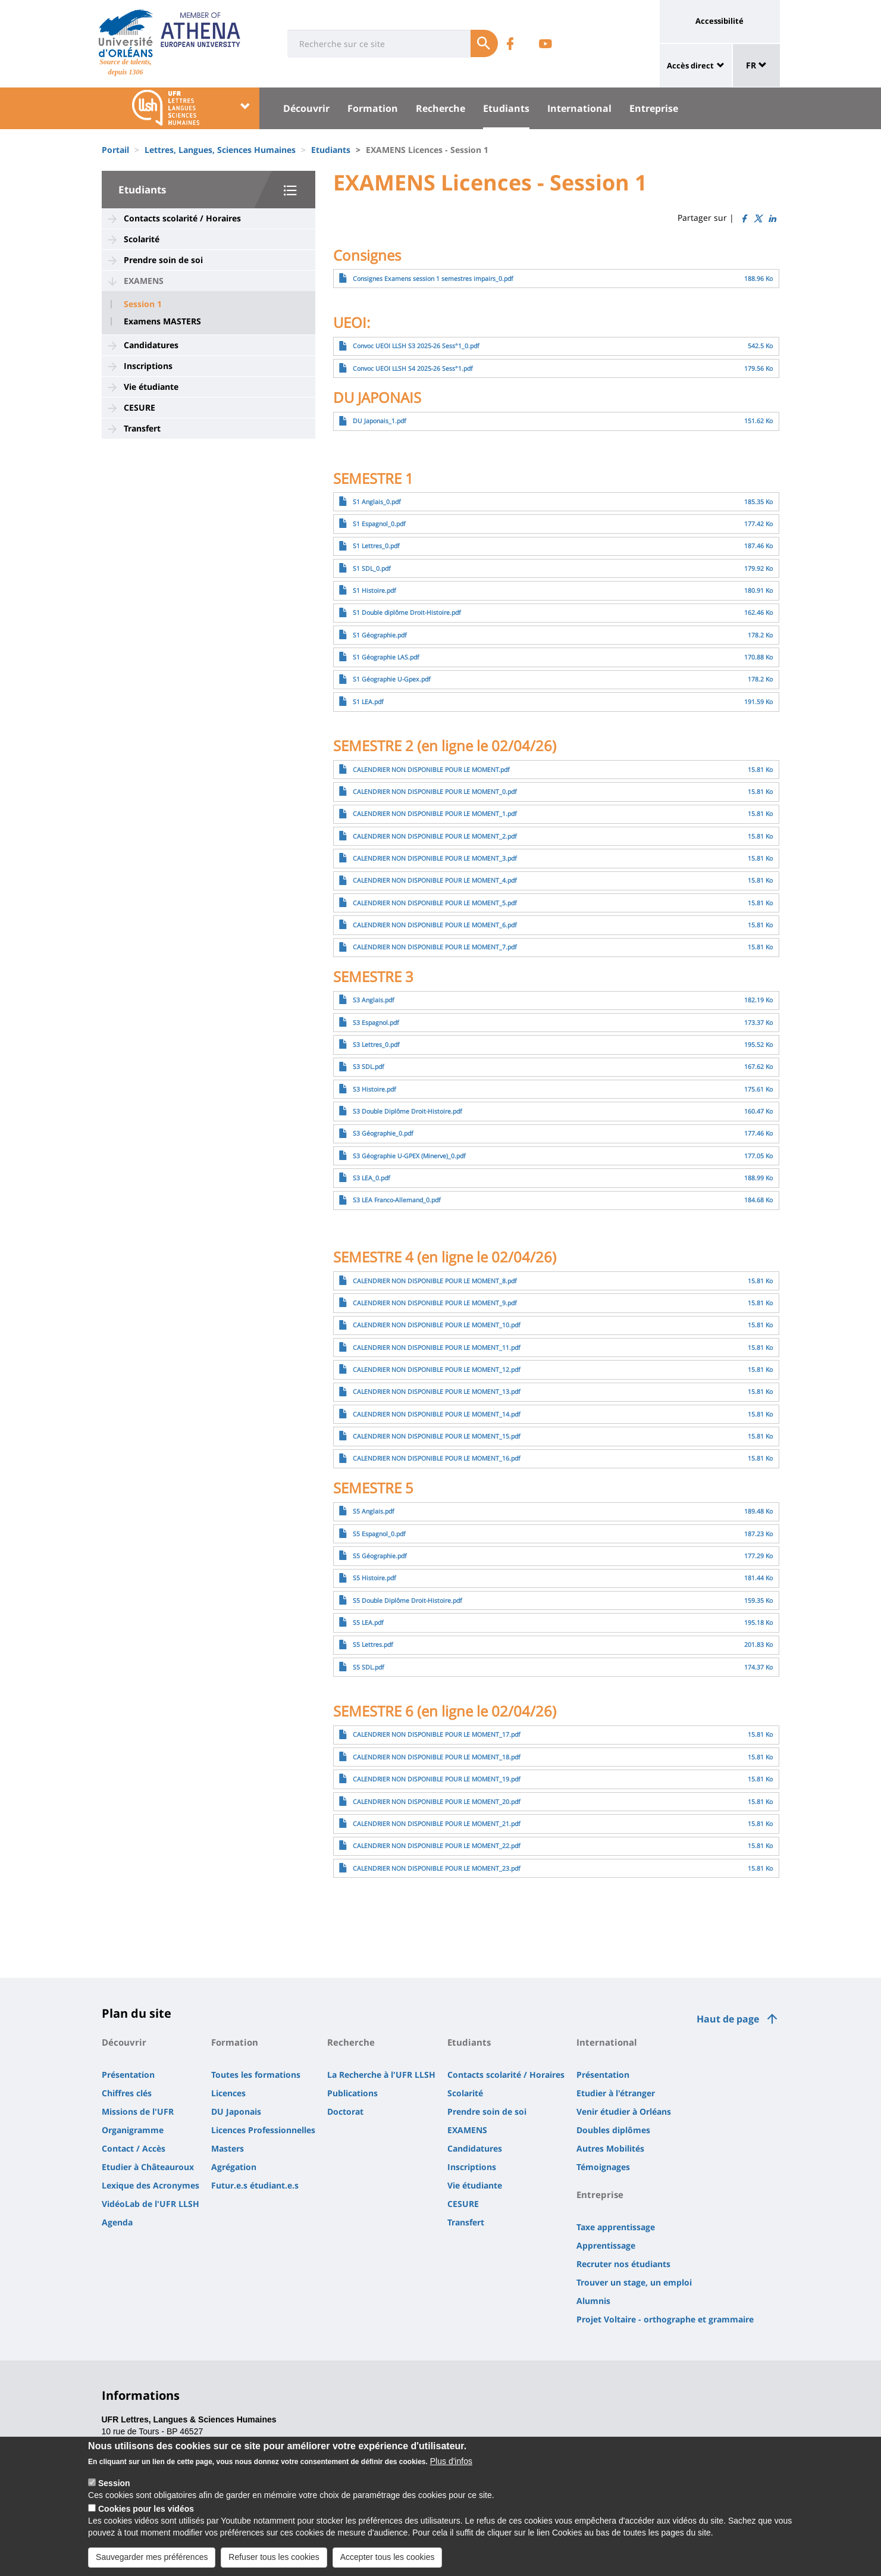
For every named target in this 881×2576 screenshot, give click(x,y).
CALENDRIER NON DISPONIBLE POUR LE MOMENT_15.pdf (437, 1436)
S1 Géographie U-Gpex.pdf (392, 679)
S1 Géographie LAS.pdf (386, 657)
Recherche (440, 108)
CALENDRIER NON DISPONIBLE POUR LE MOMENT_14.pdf (437, 1414)
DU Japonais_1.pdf (379, 421)
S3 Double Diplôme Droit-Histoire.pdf (407, 1111)
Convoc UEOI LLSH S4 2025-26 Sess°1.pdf (413, 368)
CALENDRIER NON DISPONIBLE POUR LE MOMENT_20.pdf (437, 1801)
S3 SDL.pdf (368, 1066)
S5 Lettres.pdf (373, 1644)
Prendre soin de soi (163, 259)
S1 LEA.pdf (368, 702)
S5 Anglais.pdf (373, 1511)
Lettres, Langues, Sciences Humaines (220, 149)
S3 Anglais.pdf (373, 1000)
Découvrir (306, 108)
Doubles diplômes (613, 2130)
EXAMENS (144, 280)
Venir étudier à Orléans (623, 2111)
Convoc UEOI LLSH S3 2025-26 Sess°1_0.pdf (416, 346)
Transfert (142, 428)
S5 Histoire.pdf (374, 1578)
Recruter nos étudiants (623, 2263)
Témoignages (603, 2166)
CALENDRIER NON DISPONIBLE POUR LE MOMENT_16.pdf (437, 1458)
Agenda (117, 2222)
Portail (115, 149)
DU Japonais (236, 2111)
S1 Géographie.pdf (380, 635)
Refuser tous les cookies (273, 2565)
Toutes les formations (255, 2074)
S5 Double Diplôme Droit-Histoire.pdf (407, 1600)
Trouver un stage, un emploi (634, 2282)
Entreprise (653, 108)
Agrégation (233, 2166)
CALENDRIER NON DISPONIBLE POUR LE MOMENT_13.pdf (437, 1391)
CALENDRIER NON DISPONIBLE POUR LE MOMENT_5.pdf (435, 903)
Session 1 (143, 304)
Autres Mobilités (610, 2148)
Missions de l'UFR (138, 2111)
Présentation (128, 2074)
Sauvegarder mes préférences (152, 2565)
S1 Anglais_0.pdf (377, 502)
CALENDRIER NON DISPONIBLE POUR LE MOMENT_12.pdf (437, 1369)
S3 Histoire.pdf (374, 1089)
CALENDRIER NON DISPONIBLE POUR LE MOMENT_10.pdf (437, 1325)
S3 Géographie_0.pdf (383, 1133)
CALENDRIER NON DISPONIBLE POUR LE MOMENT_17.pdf (437, 1734)
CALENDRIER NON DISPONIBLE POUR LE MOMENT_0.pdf (435, 791)
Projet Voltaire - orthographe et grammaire (665, 2319)
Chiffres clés (127, 2093)
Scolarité (141, 239)
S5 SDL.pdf (368, 1667)
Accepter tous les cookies (387, 2565)
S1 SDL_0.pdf (372, 568)
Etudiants (506, 108)
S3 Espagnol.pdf (376, 1022)
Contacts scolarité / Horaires (182, 218)
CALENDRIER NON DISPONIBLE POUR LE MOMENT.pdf (431, 769)
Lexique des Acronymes (150, 2185)
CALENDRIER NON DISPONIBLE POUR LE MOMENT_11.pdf (437, 1347)
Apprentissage (605, 2245)
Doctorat (345, 2111)
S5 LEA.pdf (368, 1622)
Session (114, 2491)
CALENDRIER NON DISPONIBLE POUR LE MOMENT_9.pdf (435, 1303)
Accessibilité (719, 20)
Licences (228, 2093)
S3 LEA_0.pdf (371, 1178)
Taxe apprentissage (615, 2227)
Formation (372, 108)
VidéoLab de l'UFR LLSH (150, 2203)
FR (756, 65)
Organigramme (133, 2130)
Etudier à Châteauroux (148, 2166)
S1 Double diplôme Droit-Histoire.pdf (407, 612)
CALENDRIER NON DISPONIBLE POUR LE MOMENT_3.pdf (435, 858)
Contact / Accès (133, 2148)
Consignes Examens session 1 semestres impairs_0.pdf (433, 278)
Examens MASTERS (162, 321)
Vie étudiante (151, 386)
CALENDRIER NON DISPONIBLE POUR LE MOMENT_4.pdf (435, 880)
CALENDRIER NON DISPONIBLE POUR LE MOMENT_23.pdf (437, 1868)
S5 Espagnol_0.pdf (379, 1534)
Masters (227, 2148)
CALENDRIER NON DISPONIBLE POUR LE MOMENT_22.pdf (437, 1846)
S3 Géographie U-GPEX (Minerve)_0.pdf (409, 1156)
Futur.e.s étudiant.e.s (255, 2185)
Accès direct (690, 65)
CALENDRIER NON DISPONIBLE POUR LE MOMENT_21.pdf (437, 1824)
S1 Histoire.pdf (374, 590)
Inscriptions (148, 365)
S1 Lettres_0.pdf (376, 546)
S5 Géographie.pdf (380, 1556)
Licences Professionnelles (263, 2130)
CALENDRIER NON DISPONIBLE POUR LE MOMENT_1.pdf (435, 813)
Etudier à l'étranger (615, 2093)
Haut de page (728, 2018)
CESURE (139, 407)
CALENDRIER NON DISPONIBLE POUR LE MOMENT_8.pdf (435, 1281)
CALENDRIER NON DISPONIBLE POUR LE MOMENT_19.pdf (437, 1779)
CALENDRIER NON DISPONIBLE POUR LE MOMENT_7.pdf (435, 947)
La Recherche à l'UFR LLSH (381, 2074)
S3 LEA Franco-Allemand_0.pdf (397, 1200)
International (579, 108)
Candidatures (151, 345)
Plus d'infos (451, 2469)
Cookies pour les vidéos (146, 2517)
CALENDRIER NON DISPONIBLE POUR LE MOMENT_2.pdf (435, 836)
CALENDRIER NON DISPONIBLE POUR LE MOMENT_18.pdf (437, 1757)
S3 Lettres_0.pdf (376, 1044)
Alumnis (593, 2300)
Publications (352, 2093)
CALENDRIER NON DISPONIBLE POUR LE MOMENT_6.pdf (435, 925)
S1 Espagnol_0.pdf (379, 524)
